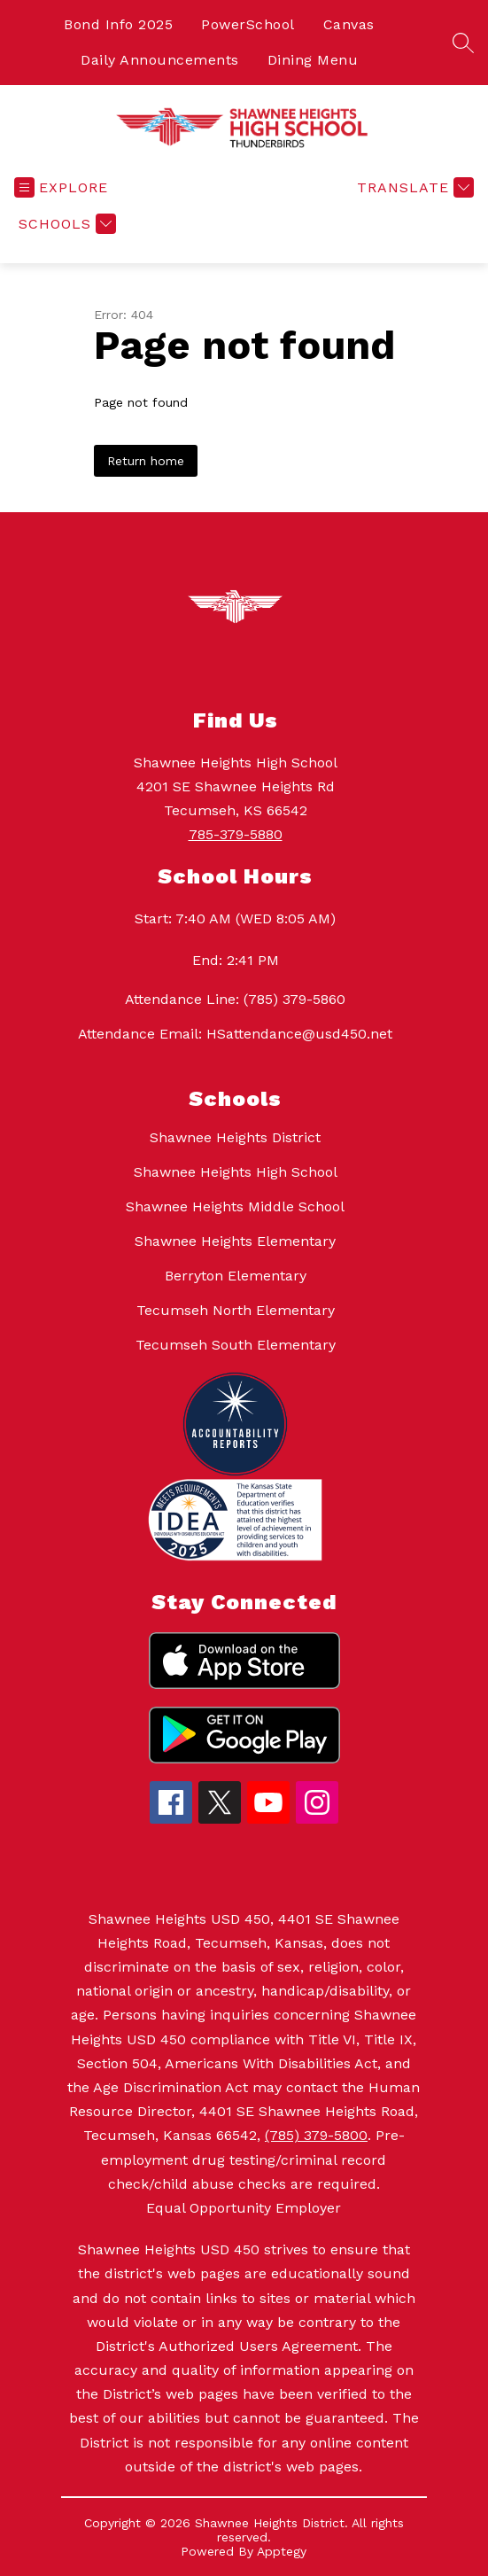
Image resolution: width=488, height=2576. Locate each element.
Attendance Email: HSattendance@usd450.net (235, 1033)
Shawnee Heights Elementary (235, 1241)
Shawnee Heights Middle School (235, 1206)
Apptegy (281, 2551)
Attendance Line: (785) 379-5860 (235, 999)
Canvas (349, 24)
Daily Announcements (160, 59)
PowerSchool (248, 24)
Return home (145, 461)
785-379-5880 (236, 834)
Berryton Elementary (235, 1275)
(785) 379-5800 (316, 2135)
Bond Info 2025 (118, 24)
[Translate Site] (413, 187)
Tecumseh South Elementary (236, 1344)
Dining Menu (313, 59)
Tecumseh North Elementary (235, 1310)
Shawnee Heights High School (235, 1171)
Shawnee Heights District (235, 1137)
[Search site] (463, 42)
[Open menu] (61, 187)
